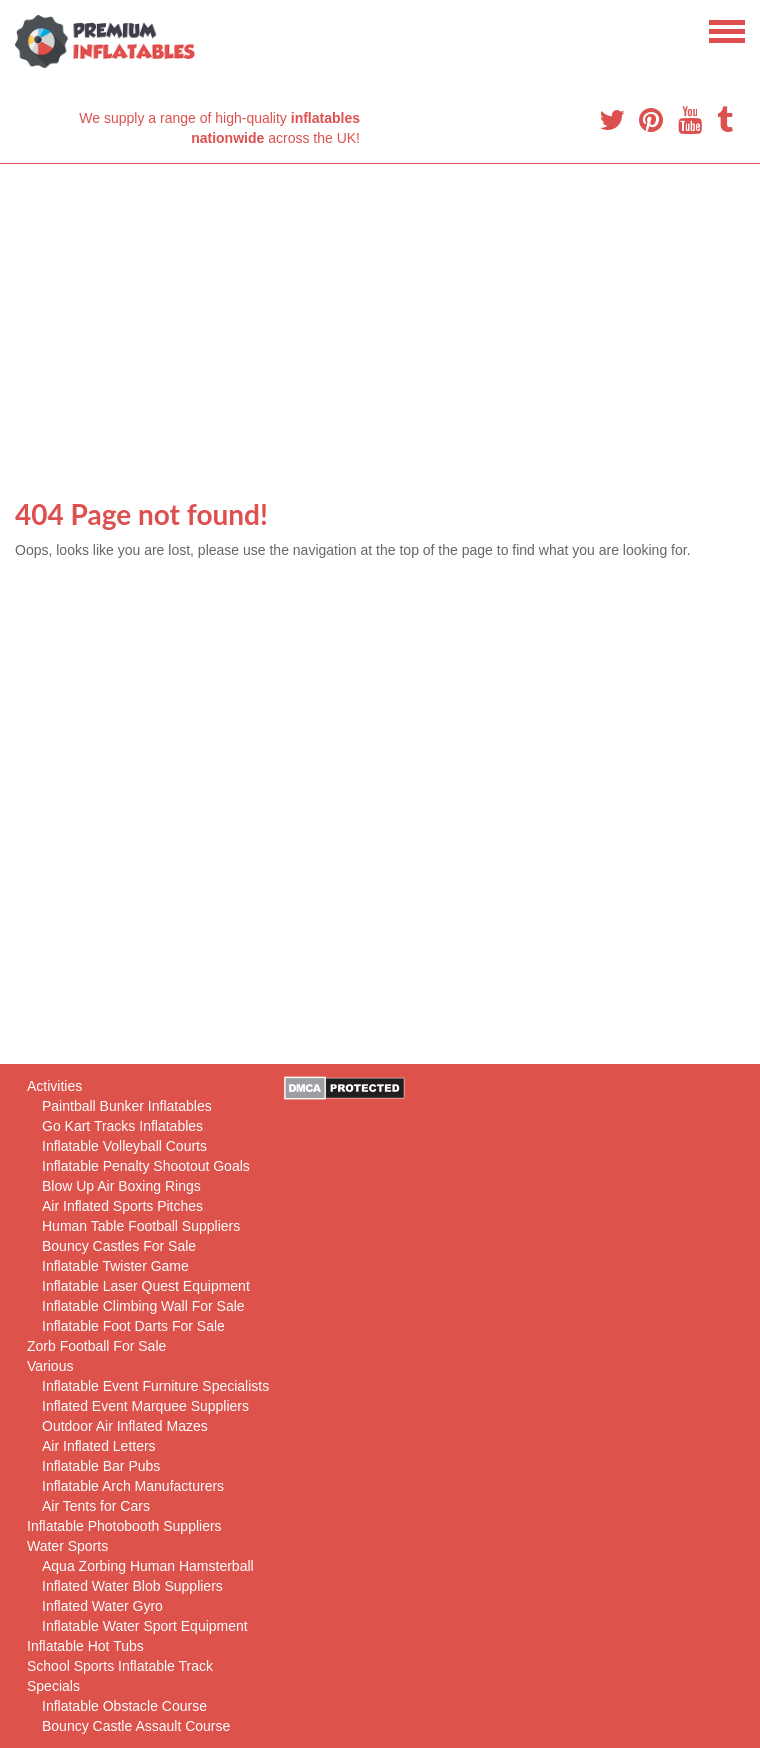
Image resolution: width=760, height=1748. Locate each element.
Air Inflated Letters (99, 1446)
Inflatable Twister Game (115, 1266)
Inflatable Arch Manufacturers (133, 1486)
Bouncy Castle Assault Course (136, 1726)
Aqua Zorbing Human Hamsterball (148, 1566)
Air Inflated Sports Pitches (122, 1206)
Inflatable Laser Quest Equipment (146, 1286)
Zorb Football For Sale (96, 1346)
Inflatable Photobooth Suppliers (124, 1526)
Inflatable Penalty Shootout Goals (146, 1166)
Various (50, 1366)
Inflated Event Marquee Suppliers (145, 1406)
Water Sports (67, 1546)
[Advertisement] (380, 314)
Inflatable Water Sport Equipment (145, 1626)
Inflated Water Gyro (102, 1606)
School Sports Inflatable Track (120, 1666)
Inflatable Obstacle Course (124, 1706)
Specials (53, 1686)
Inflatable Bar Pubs (101, 1466)
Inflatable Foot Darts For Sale (133, 1326)
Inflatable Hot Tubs (85, 1646)
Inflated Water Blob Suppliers (132, 1586)
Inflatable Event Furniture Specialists (155, 1386)
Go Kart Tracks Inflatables (122, 1126)
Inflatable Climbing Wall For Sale (143, 1306)
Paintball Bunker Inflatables (127, 1106)
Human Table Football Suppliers (141, 1226)
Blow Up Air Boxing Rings (121, 1186)
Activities (54, 1086)
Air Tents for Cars (96, 1506)
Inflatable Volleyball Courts (124, 1146)
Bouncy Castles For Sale (119, 1246)
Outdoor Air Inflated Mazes (125, 1426)
